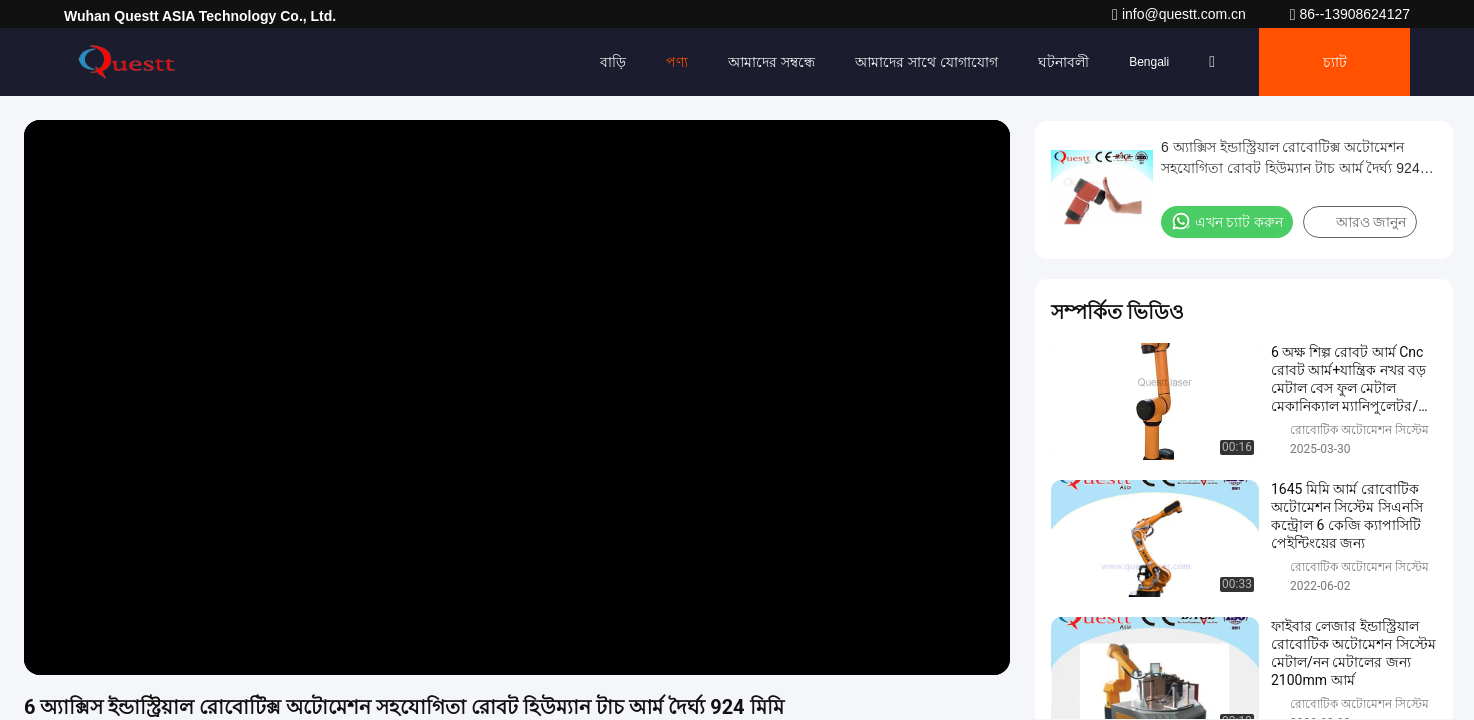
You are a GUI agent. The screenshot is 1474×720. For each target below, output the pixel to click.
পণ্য (677, 62)
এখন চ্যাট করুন (1227, 221)
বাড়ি (613, 62)
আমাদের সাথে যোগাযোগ (926, 62)
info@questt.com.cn (1181, 14)
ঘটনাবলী (1063, 62)
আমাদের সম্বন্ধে (771, 62)
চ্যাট (1335, 62)
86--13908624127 (1350, 14)
